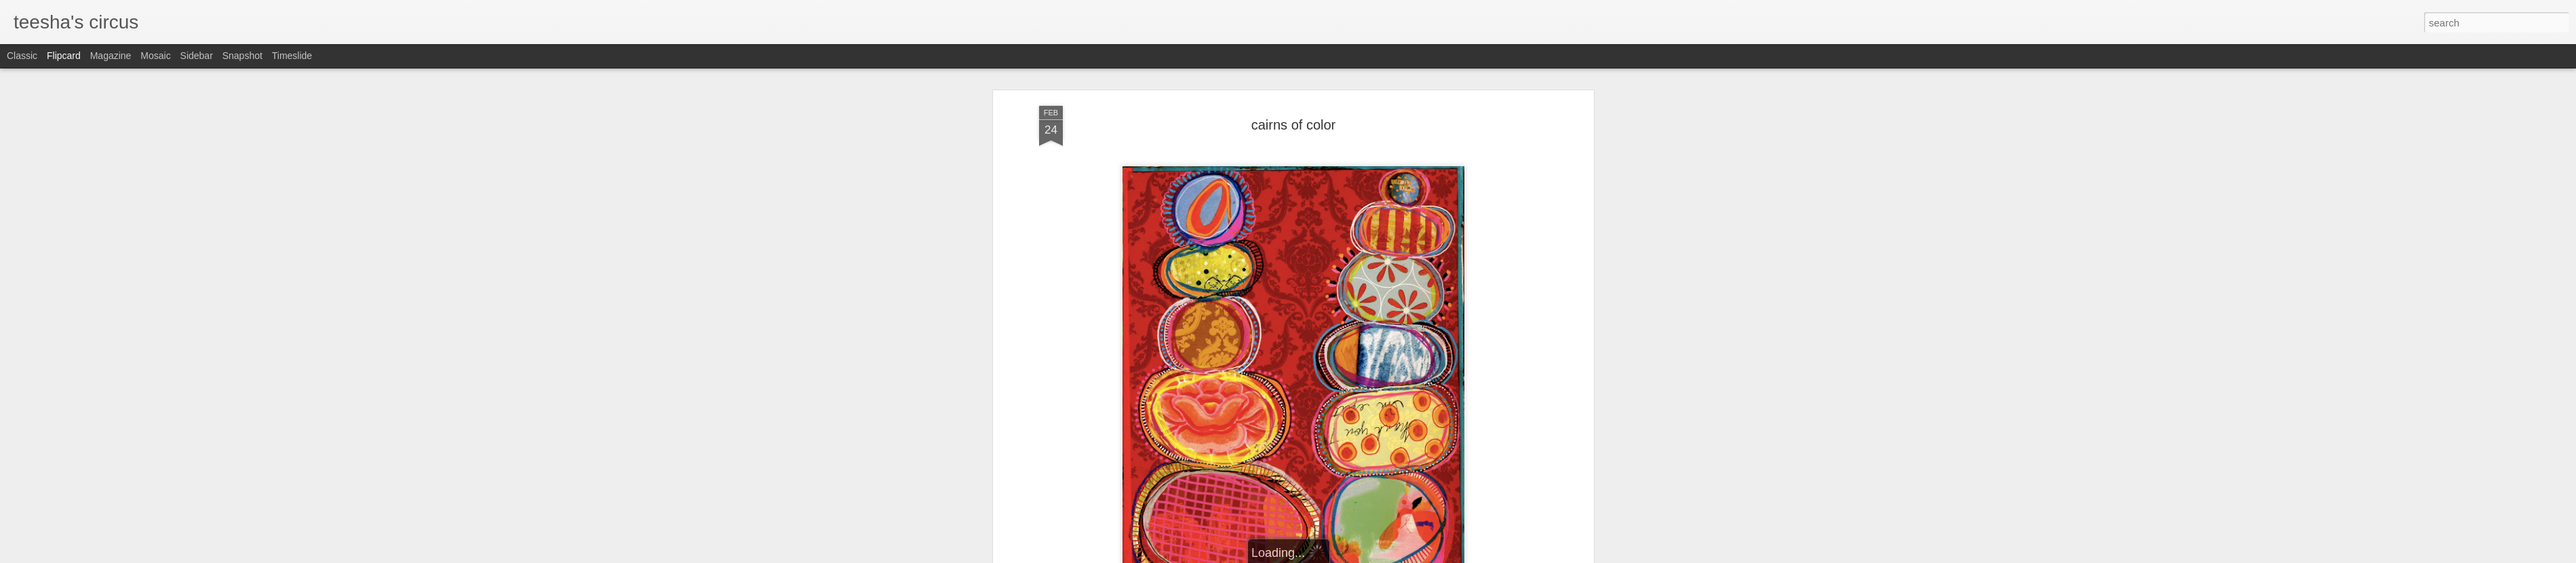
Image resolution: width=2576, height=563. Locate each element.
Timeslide (292, 55)
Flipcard (64, 55)
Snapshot (242, 55)
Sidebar (196, 55)
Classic (22, 55)
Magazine (111, 55)
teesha (1358, 378)
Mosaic (155, 55)
